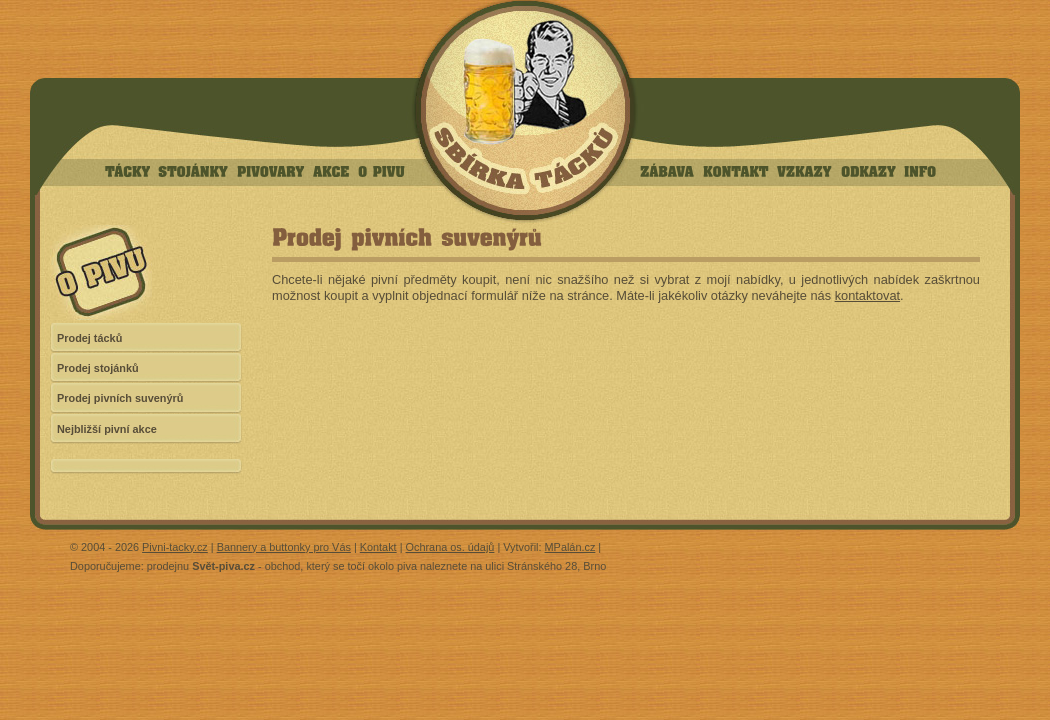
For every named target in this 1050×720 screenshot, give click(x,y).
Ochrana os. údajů (450, 547)
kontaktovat (867, 295)
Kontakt (378, 547)
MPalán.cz (570, 547)
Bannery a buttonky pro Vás (284, 547)
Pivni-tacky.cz (175, 547)
